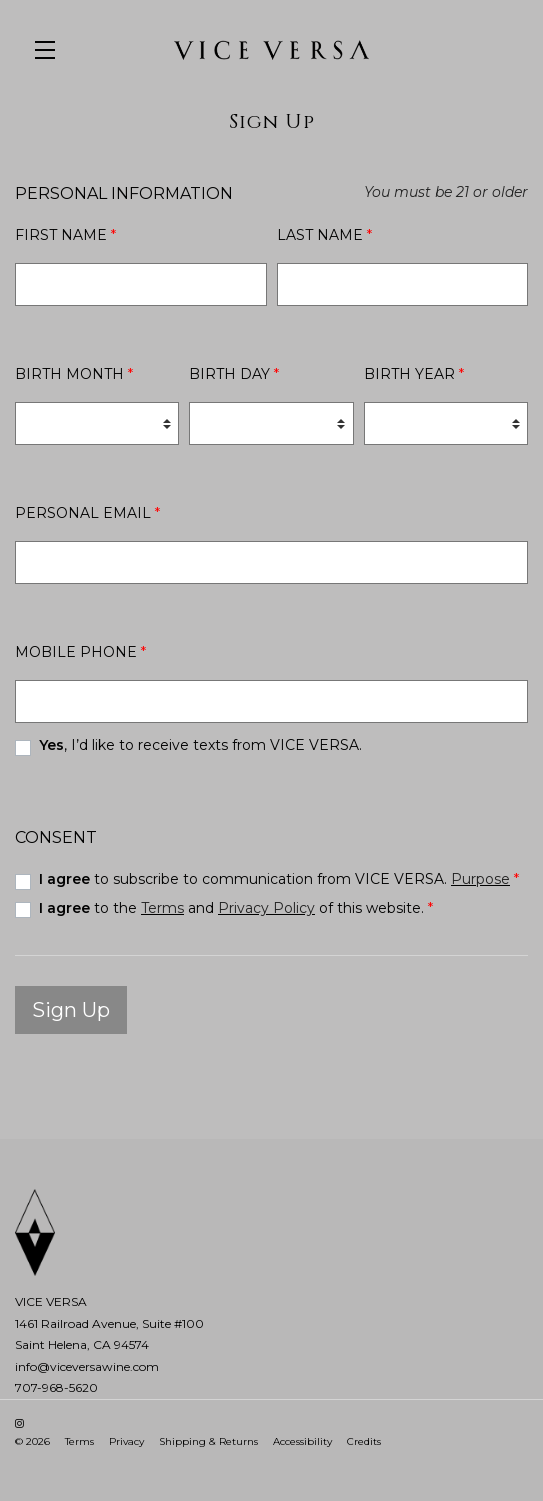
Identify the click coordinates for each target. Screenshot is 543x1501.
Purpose (480, 879)
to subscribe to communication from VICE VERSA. (279, 879)
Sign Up (71, 1010)
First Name (65, 235)
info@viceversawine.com (87, 1366)
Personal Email (87, 513)
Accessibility (302, 1441)
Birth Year (414, 374)
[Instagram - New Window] (19, 1423)
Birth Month (74, 374)
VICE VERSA (271, 50)
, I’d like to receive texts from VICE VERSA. (200, 745)
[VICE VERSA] (271, 1232)
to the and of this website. (236, 908)
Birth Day (234, 374)
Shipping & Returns (208, 1441)
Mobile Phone (80, 652)
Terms (162, 908)
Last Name (324, 235)
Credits (364, 1441)
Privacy (126, 1441)
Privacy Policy (266, 908)
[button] (50, 50)
